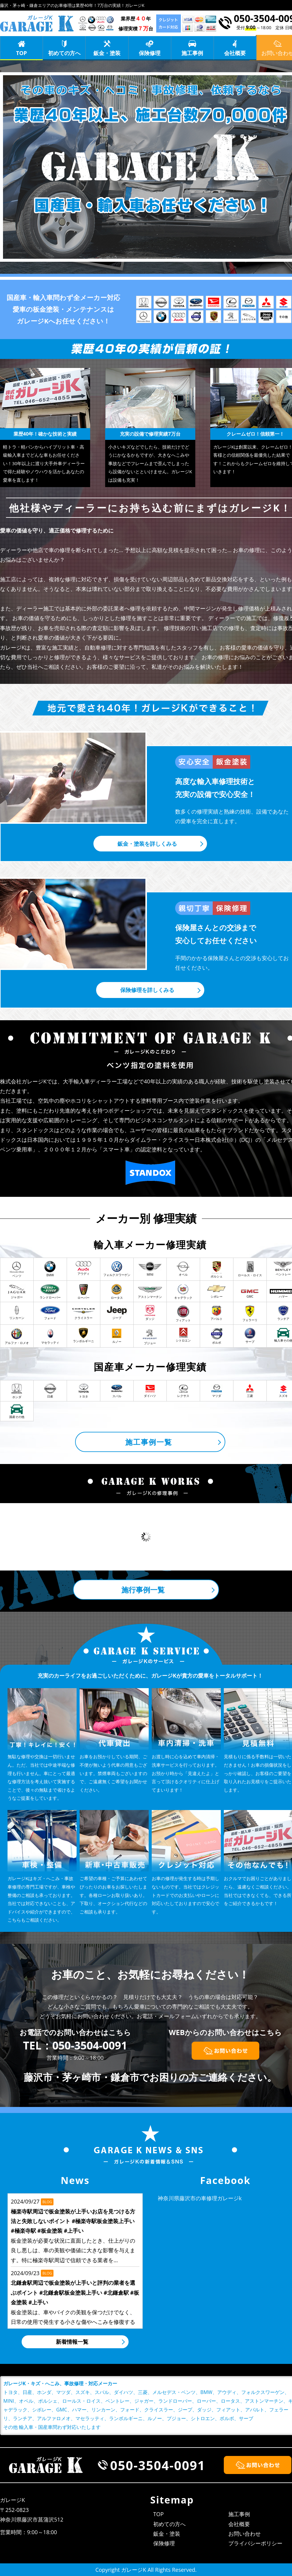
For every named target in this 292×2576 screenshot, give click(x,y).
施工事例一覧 (148, 1442)
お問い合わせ (244, 2533)
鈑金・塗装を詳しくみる (147, 843)
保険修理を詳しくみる (147, 989)
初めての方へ (64, 53)
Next (278, 1537)
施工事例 (192, 53)
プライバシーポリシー (255, 2543)
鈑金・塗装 (106, 53)
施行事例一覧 (143, 1590)
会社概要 (235, 53)
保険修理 (149, 53)
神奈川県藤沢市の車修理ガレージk (200, 2198)
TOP (21, 53)
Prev (13, 1537)
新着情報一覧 (72, 2341)
